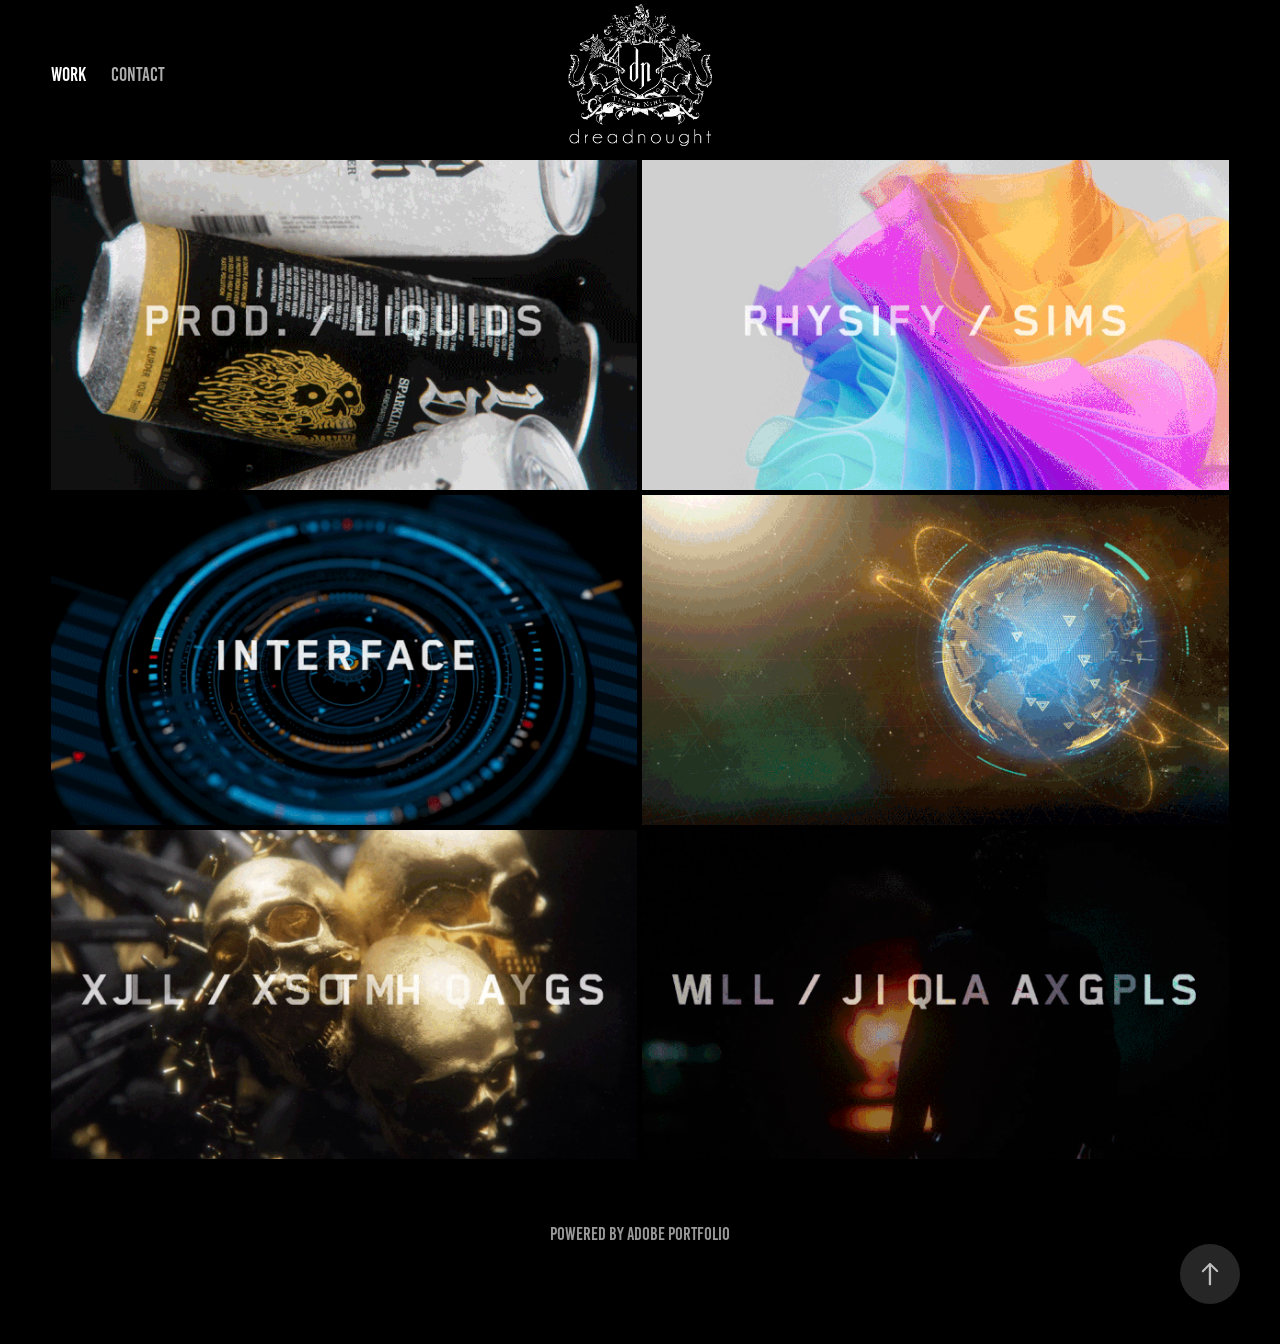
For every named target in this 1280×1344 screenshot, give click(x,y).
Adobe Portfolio (678, 1234)
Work (68, 74)
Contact (138, 74)
